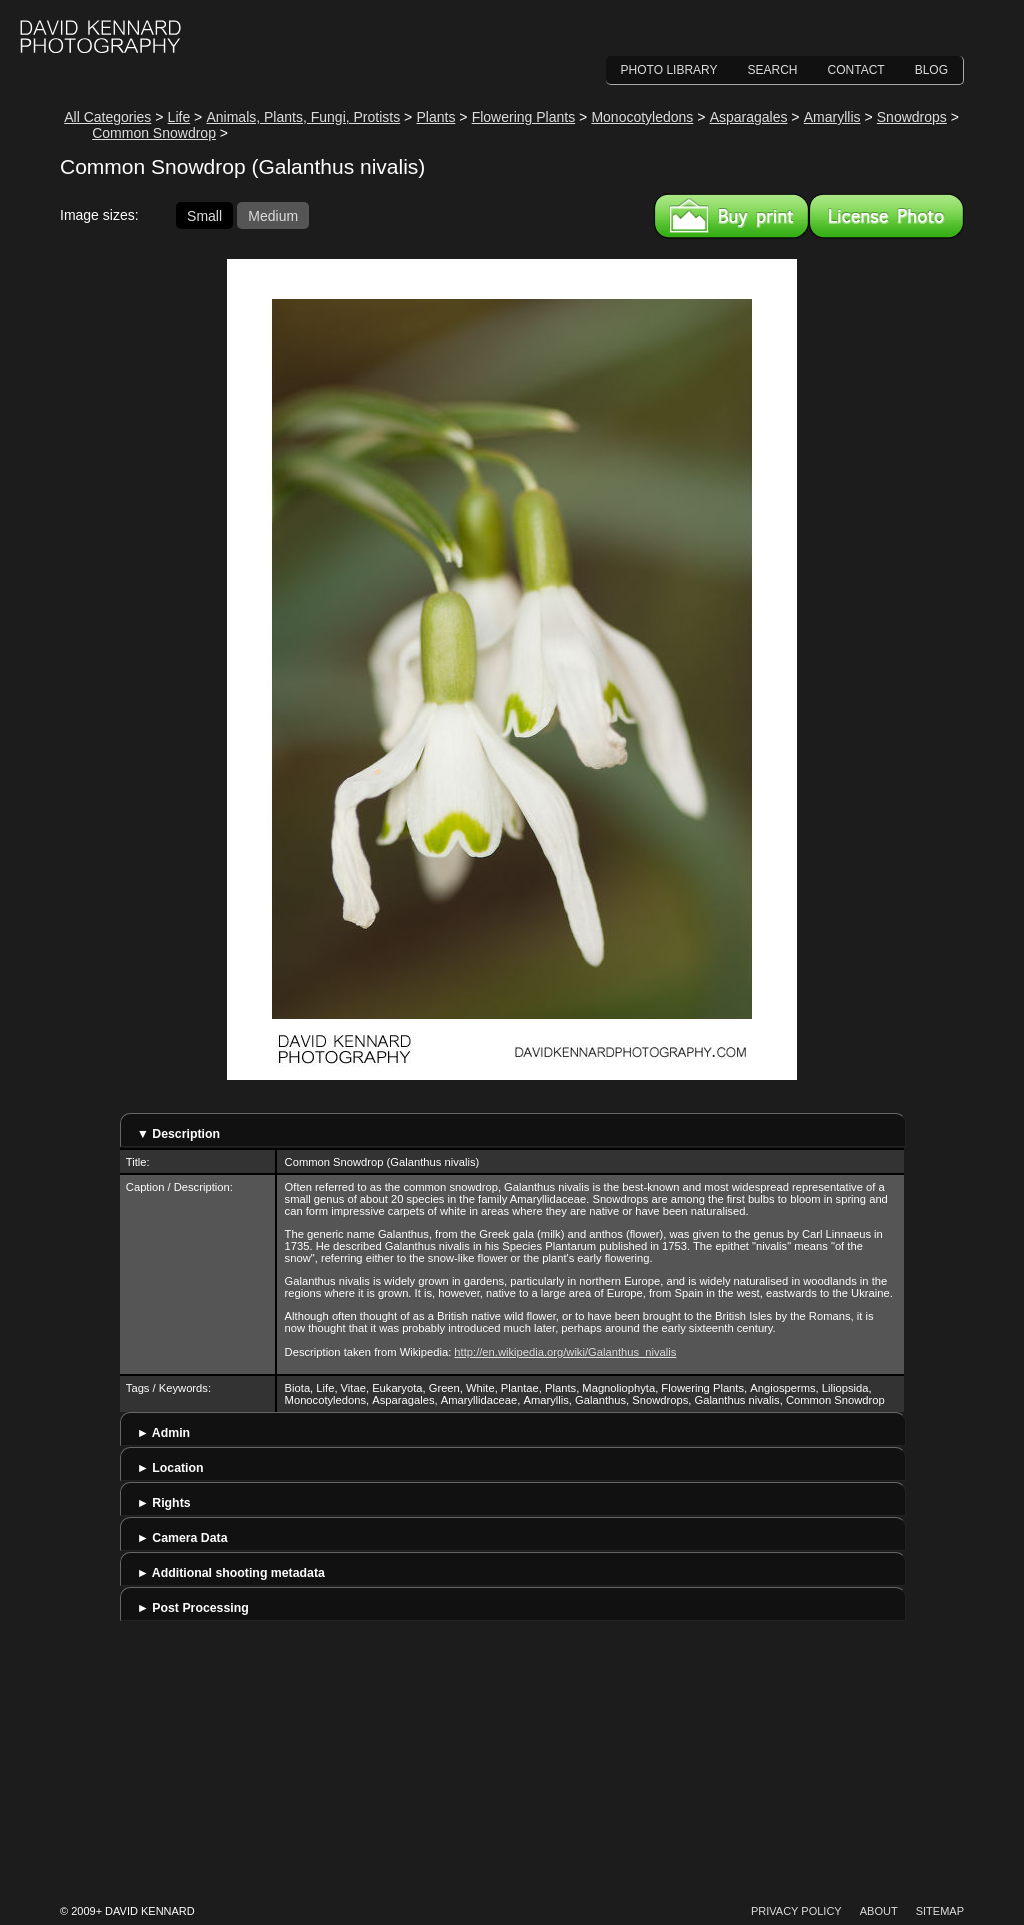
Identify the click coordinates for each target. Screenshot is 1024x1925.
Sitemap (940, 1911)
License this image (886, 216)
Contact (856, 70)
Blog (931, 70)
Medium (273, 215)
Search (773, 70)
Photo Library (669, 70)
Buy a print (731, 216)
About (879, 1911)
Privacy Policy (796, 1911)
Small (204, 215)
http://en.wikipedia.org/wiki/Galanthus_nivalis (565, 1352)
